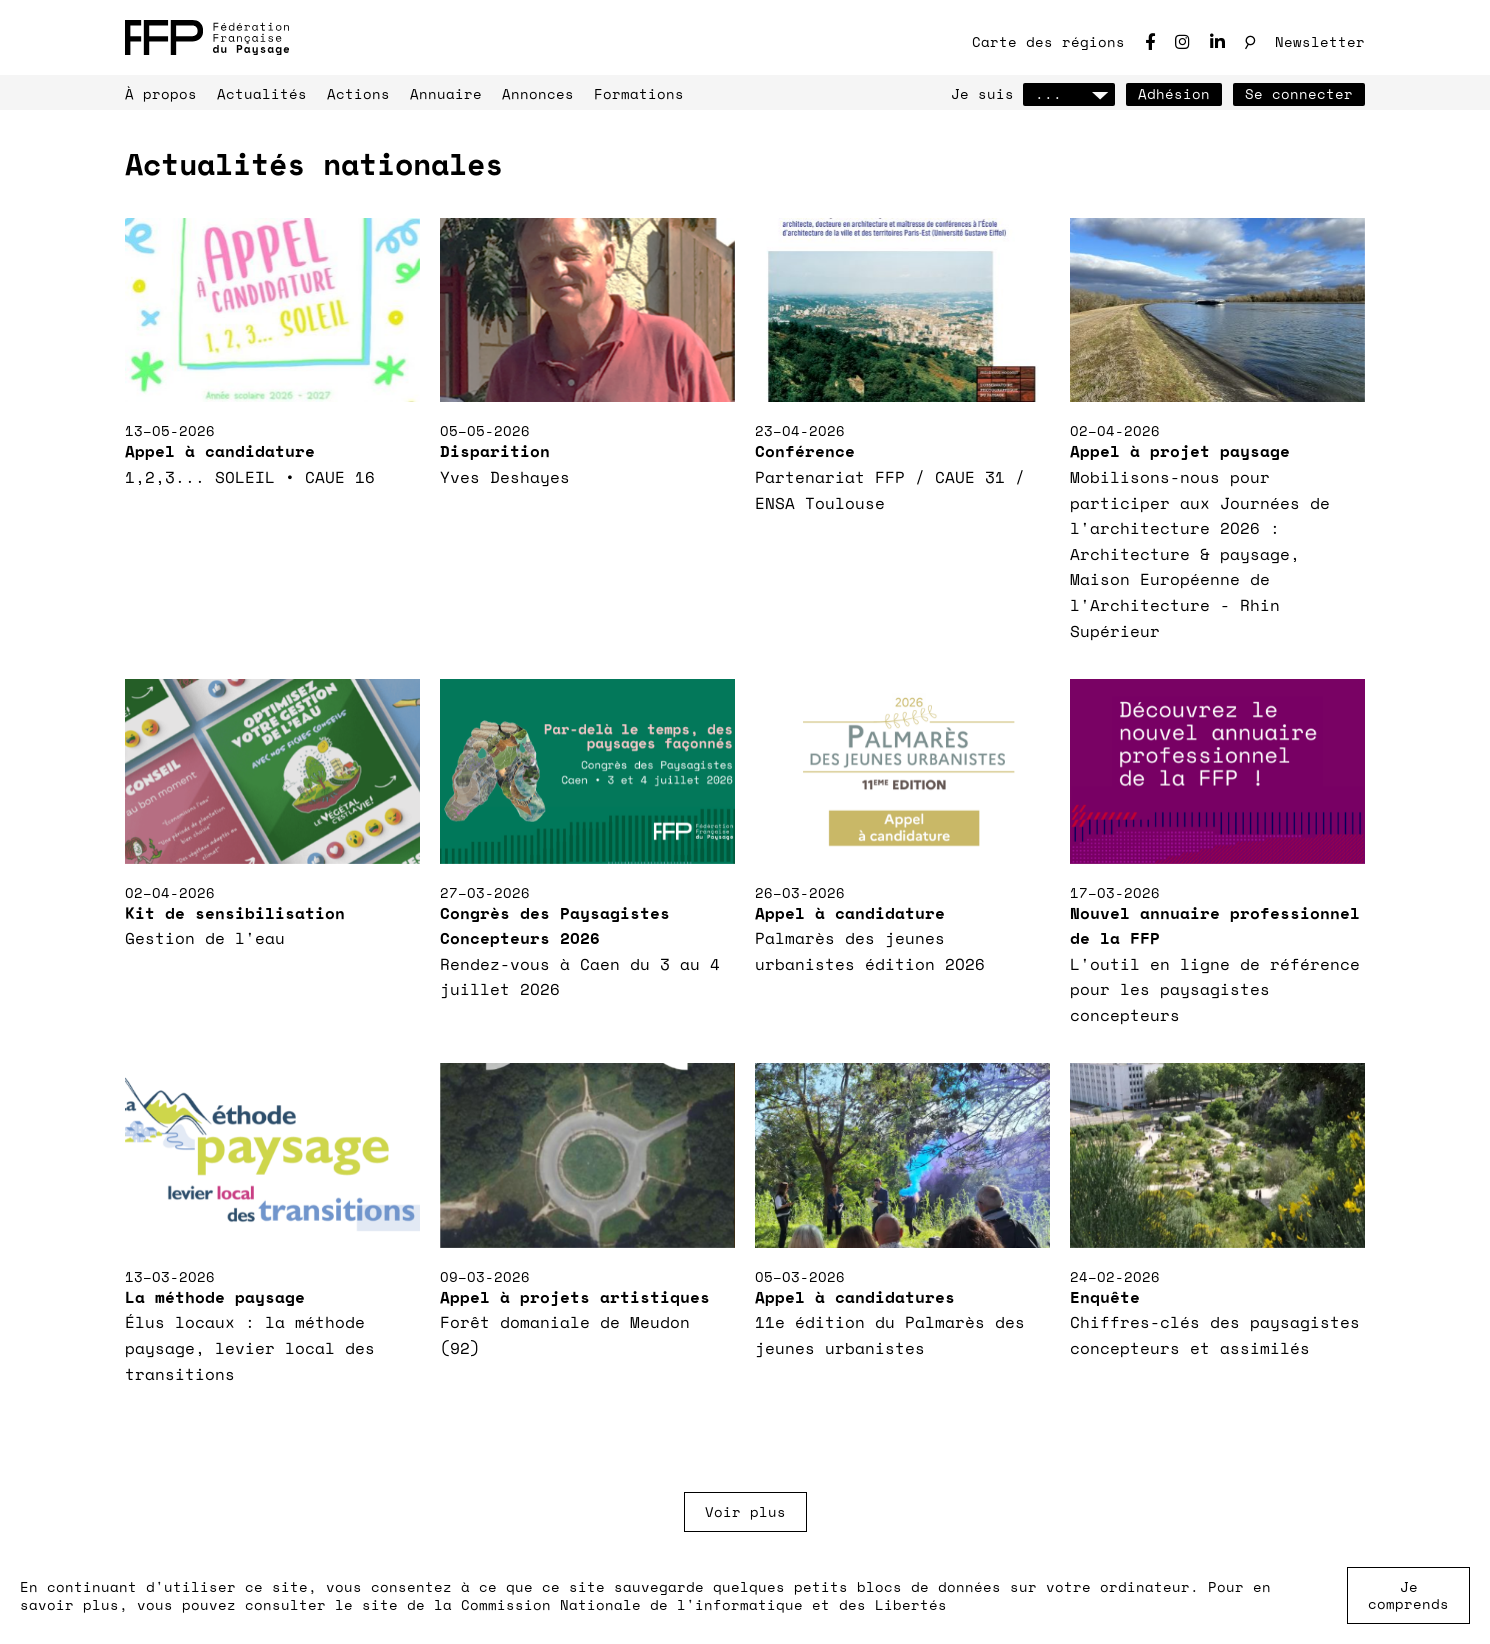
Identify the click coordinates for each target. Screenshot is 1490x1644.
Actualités (262, 93)
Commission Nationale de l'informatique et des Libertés (704, 1604)
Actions (358, 93)
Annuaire (446, 93)
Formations (639, 93)
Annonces (538, 93)
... (1069, 93)
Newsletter (1320, 41)
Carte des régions (1048, 41)
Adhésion (1174, 93)
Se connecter (1299, 93)
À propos (161, 93)
